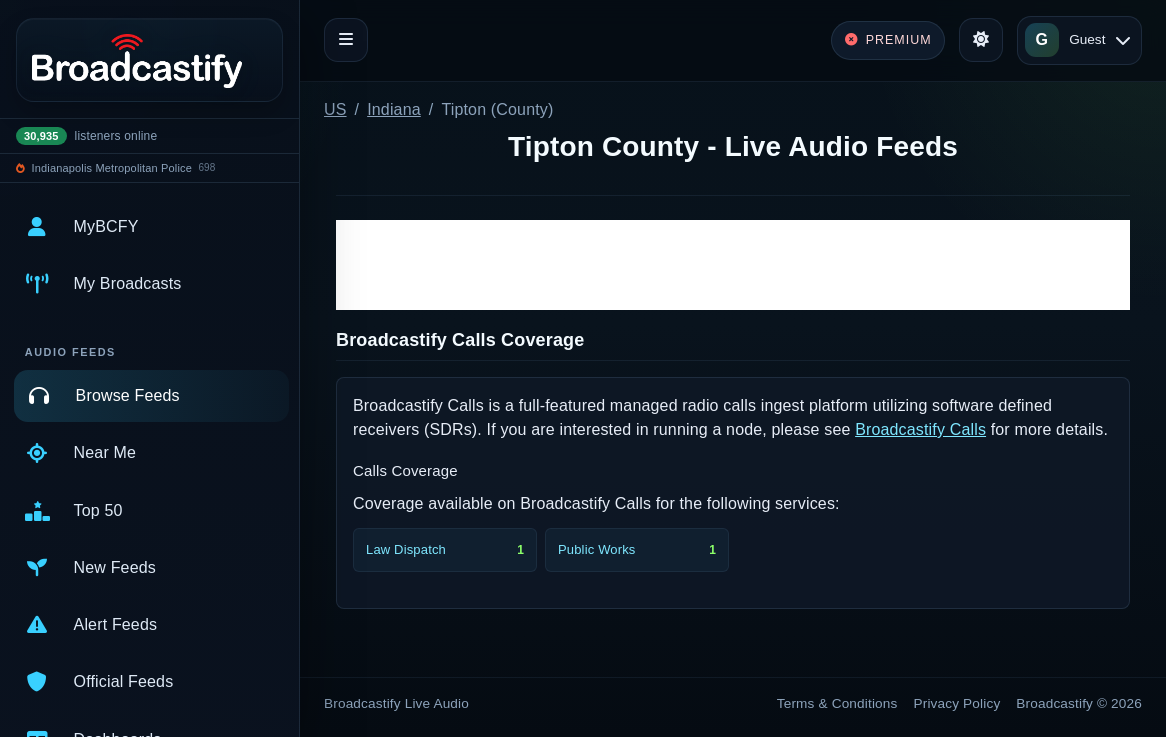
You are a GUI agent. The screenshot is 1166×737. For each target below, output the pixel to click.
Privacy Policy (957, 703)
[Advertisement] (733, 265)
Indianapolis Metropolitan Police (112, 168)
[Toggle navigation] (346, 40)
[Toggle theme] (981, 40)
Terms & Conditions (837, 703)
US (335, 109)
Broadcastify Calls (920, 429)
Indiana (394, 109)
